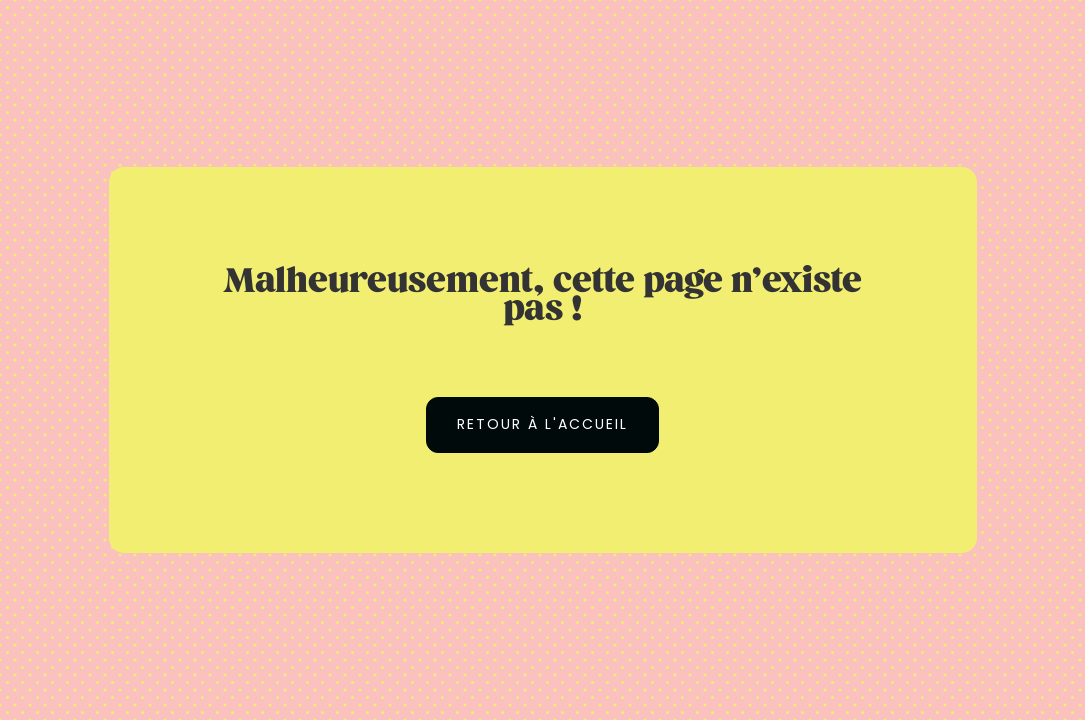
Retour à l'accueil (542, 424)
